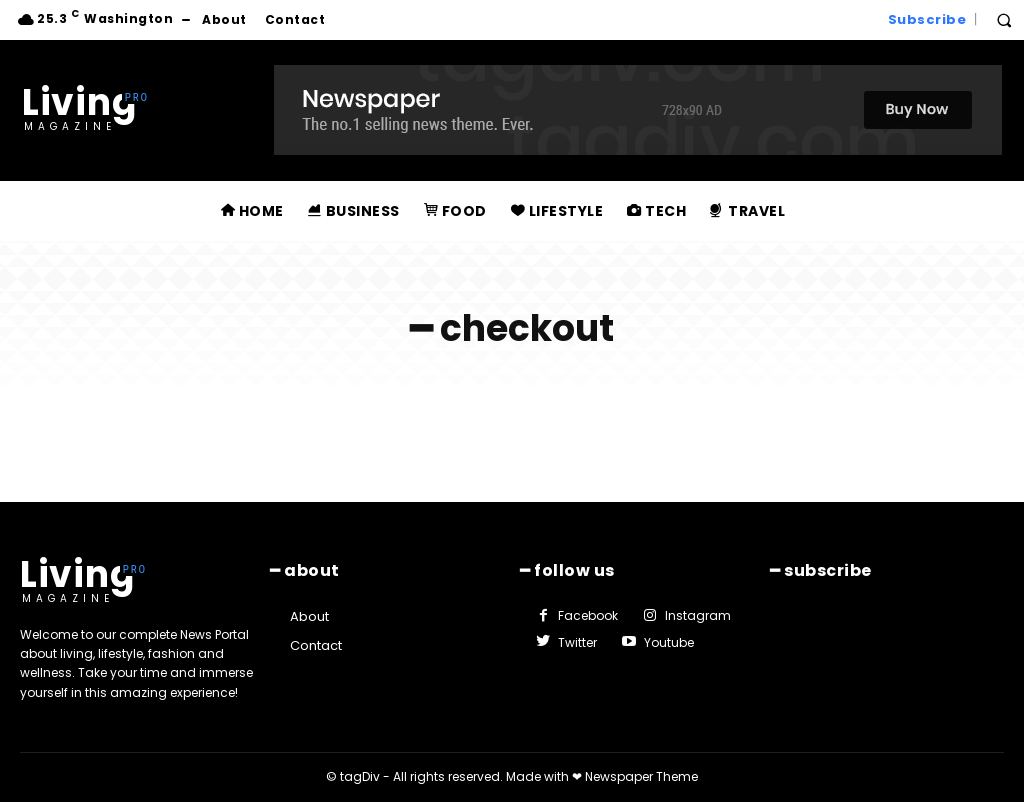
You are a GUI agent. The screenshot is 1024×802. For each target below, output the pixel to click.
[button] (1004, 20)
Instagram (698, 615)
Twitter (577, 642)
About (309, 616)
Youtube (669, 642)
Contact (316, 645)
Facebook (588, 615)
